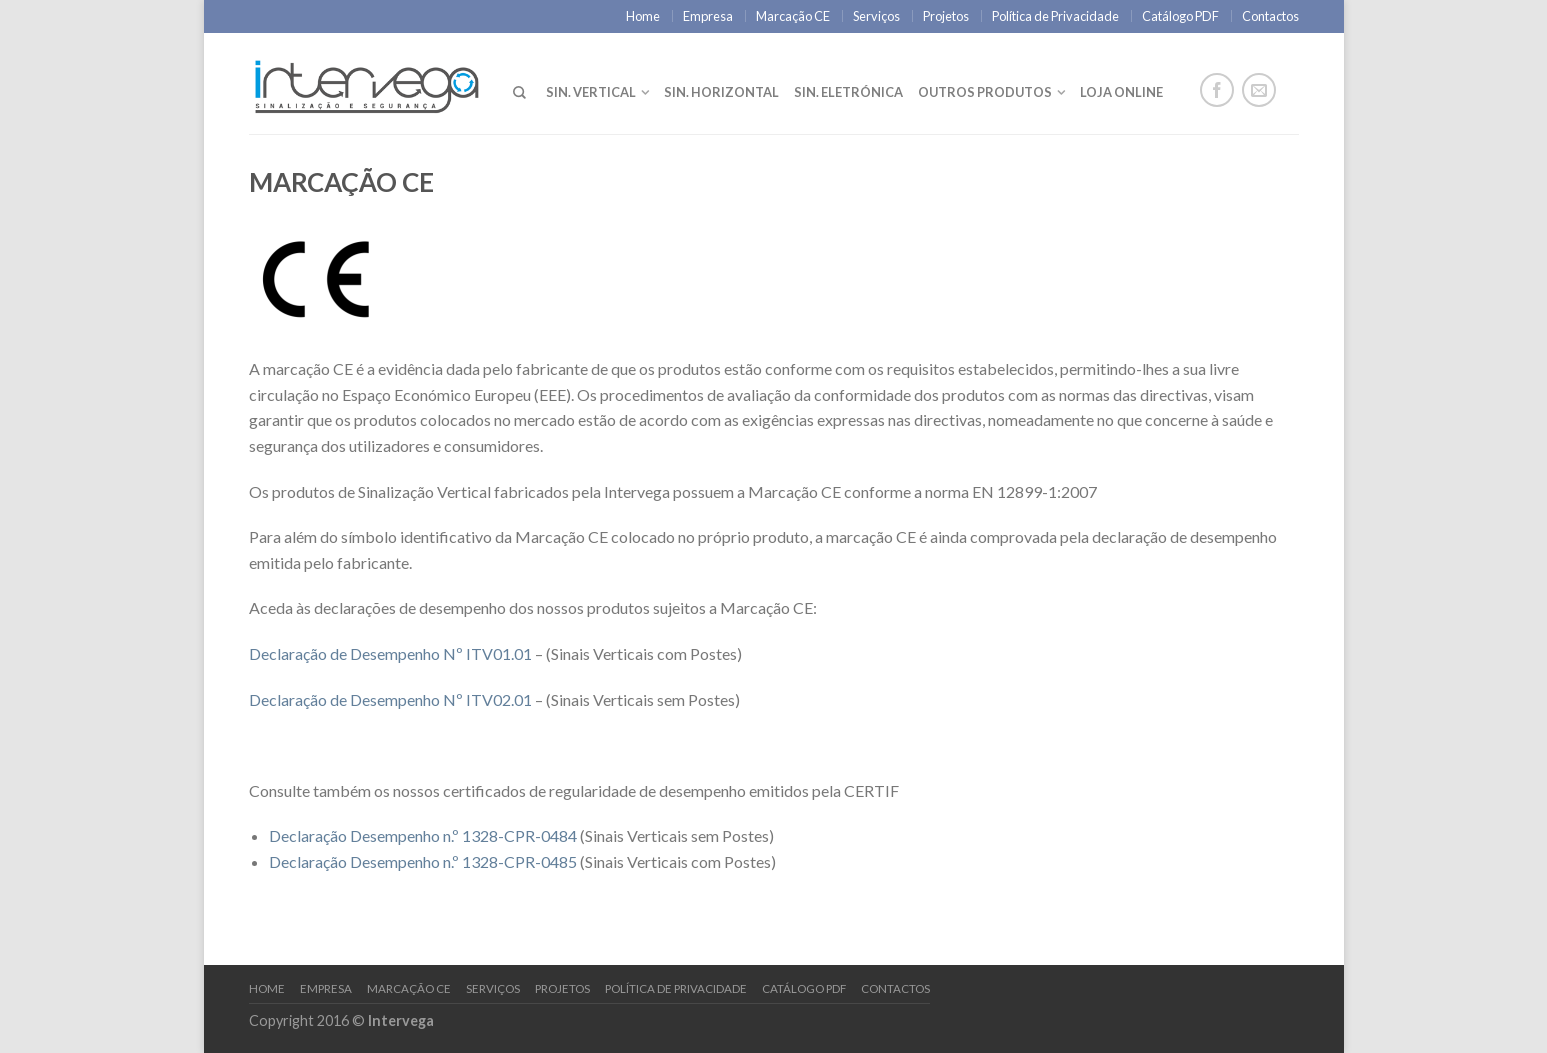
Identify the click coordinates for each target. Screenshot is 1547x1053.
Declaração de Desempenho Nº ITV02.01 (390, 699)
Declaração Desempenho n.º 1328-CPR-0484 (423, 835)
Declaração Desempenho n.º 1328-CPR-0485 (423, 861)
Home (643, 16)
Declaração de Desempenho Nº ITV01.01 (390, 653)
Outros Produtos (985, 92)
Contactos (1270, 16)
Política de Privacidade (1055, 16)
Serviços (876, 16)
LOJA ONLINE (1121, 92)
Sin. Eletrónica (848, 92)
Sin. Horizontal (721, 92)
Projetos (946, 16)
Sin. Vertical (591, 92)
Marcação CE (793, 16)
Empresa (708, 16)
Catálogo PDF (1180, 16)
